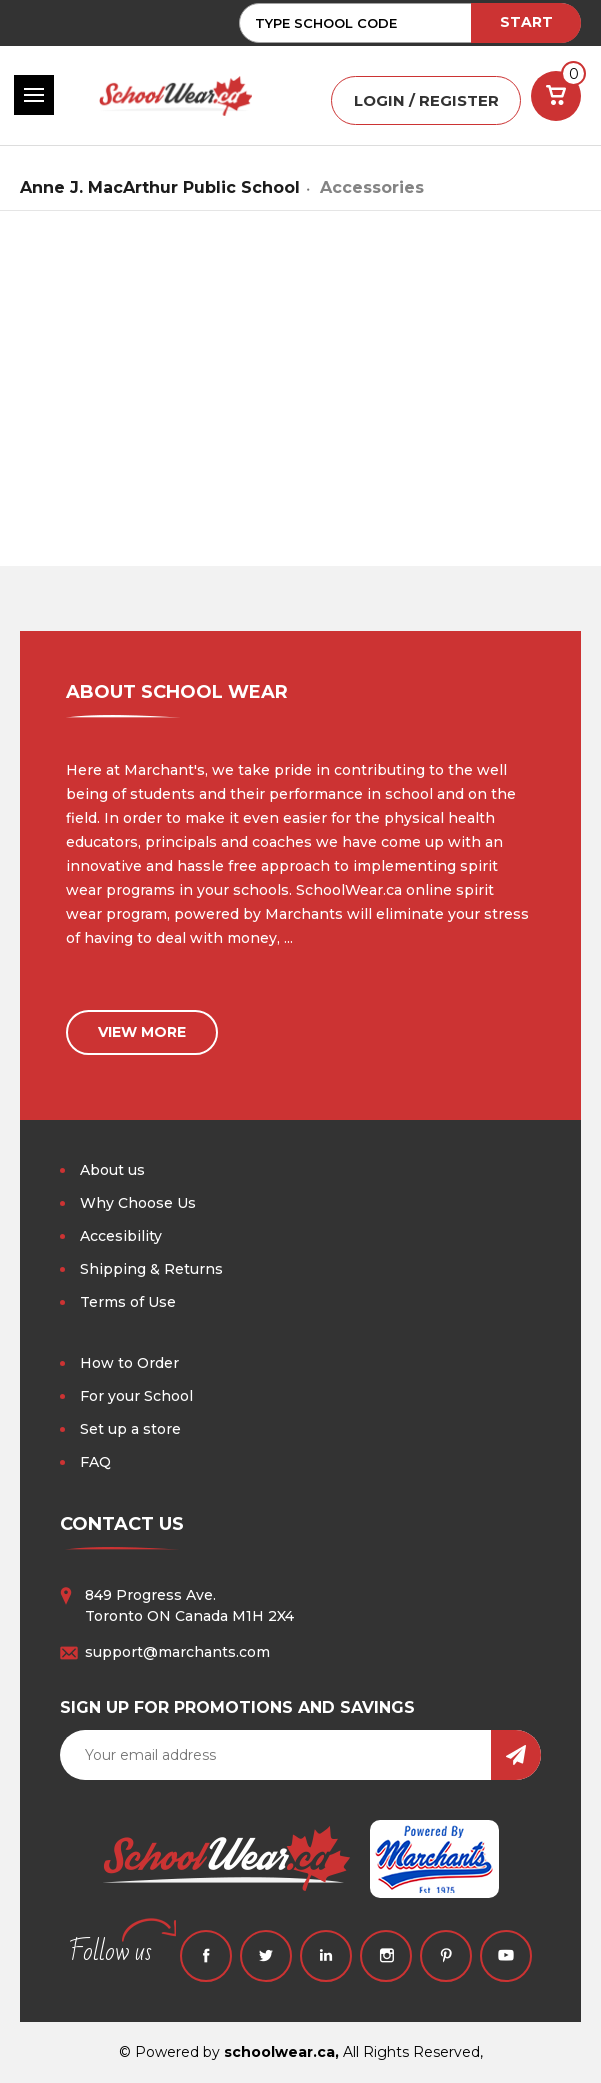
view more (142, 1032)
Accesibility (121, 1236)
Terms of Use (128, 1302)
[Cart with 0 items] (556, 96)
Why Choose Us (138, 1203)
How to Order (129, 1363)
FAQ (95, 1462)
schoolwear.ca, (281, 2052)
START (526, 22)
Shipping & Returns (151, 1269)
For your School (136, 1396)
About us (112, 1170)
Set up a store (130, 1429)
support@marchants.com (177, 1652)
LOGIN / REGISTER (426, 100)
